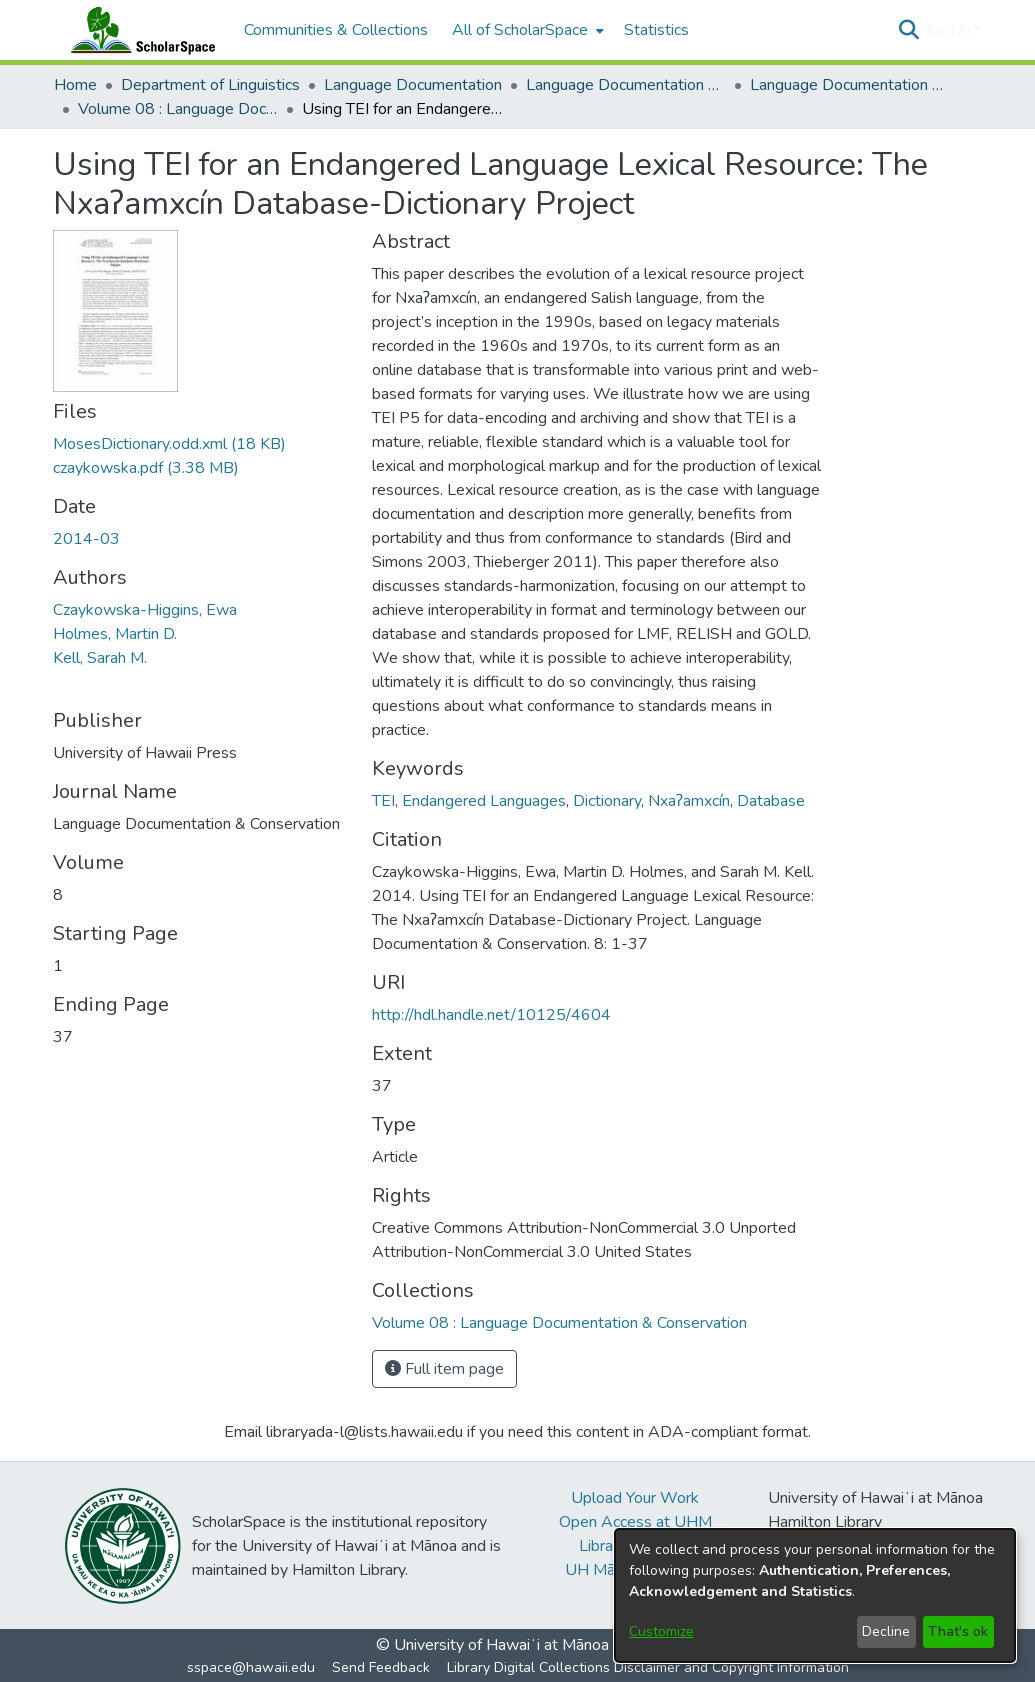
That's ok (958, 1631)
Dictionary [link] (607, 801)
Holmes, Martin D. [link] (115, 634)
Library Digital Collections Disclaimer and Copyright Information (648, 1667)
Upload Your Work (635, 1498)
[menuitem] (526, 30)
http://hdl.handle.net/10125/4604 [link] (491, 1015)
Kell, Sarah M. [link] (100, 658)
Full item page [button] (444, 1369)
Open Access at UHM (635, 1522)
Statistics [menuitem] (656, 30)
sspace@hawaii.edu (251, 1667)
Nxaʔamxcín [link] (689, 801)
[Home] (139, 30)
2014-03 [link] (86, 539)
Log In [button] (950, 30)
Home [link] (75, 85)
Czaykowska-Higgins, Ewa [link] (145, 610)
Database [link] (771, 801)
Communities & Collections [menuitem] (336, 30)
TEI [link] (383, 801)
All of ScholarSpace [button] (520, 30)
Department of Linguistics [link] (210, 85)
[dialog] (815, 1595)
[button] (909, 30)
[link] (169, 444)
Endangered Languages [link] (484, 801)
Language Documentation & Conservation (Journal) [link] (850, 85)
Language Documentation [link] (413, 85)
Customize (661, 1631)
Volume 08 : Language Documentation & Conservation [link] (178, 109)
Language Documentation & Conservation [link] (626, 85)
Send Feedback (381, 1667)
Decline (886, 1631)
